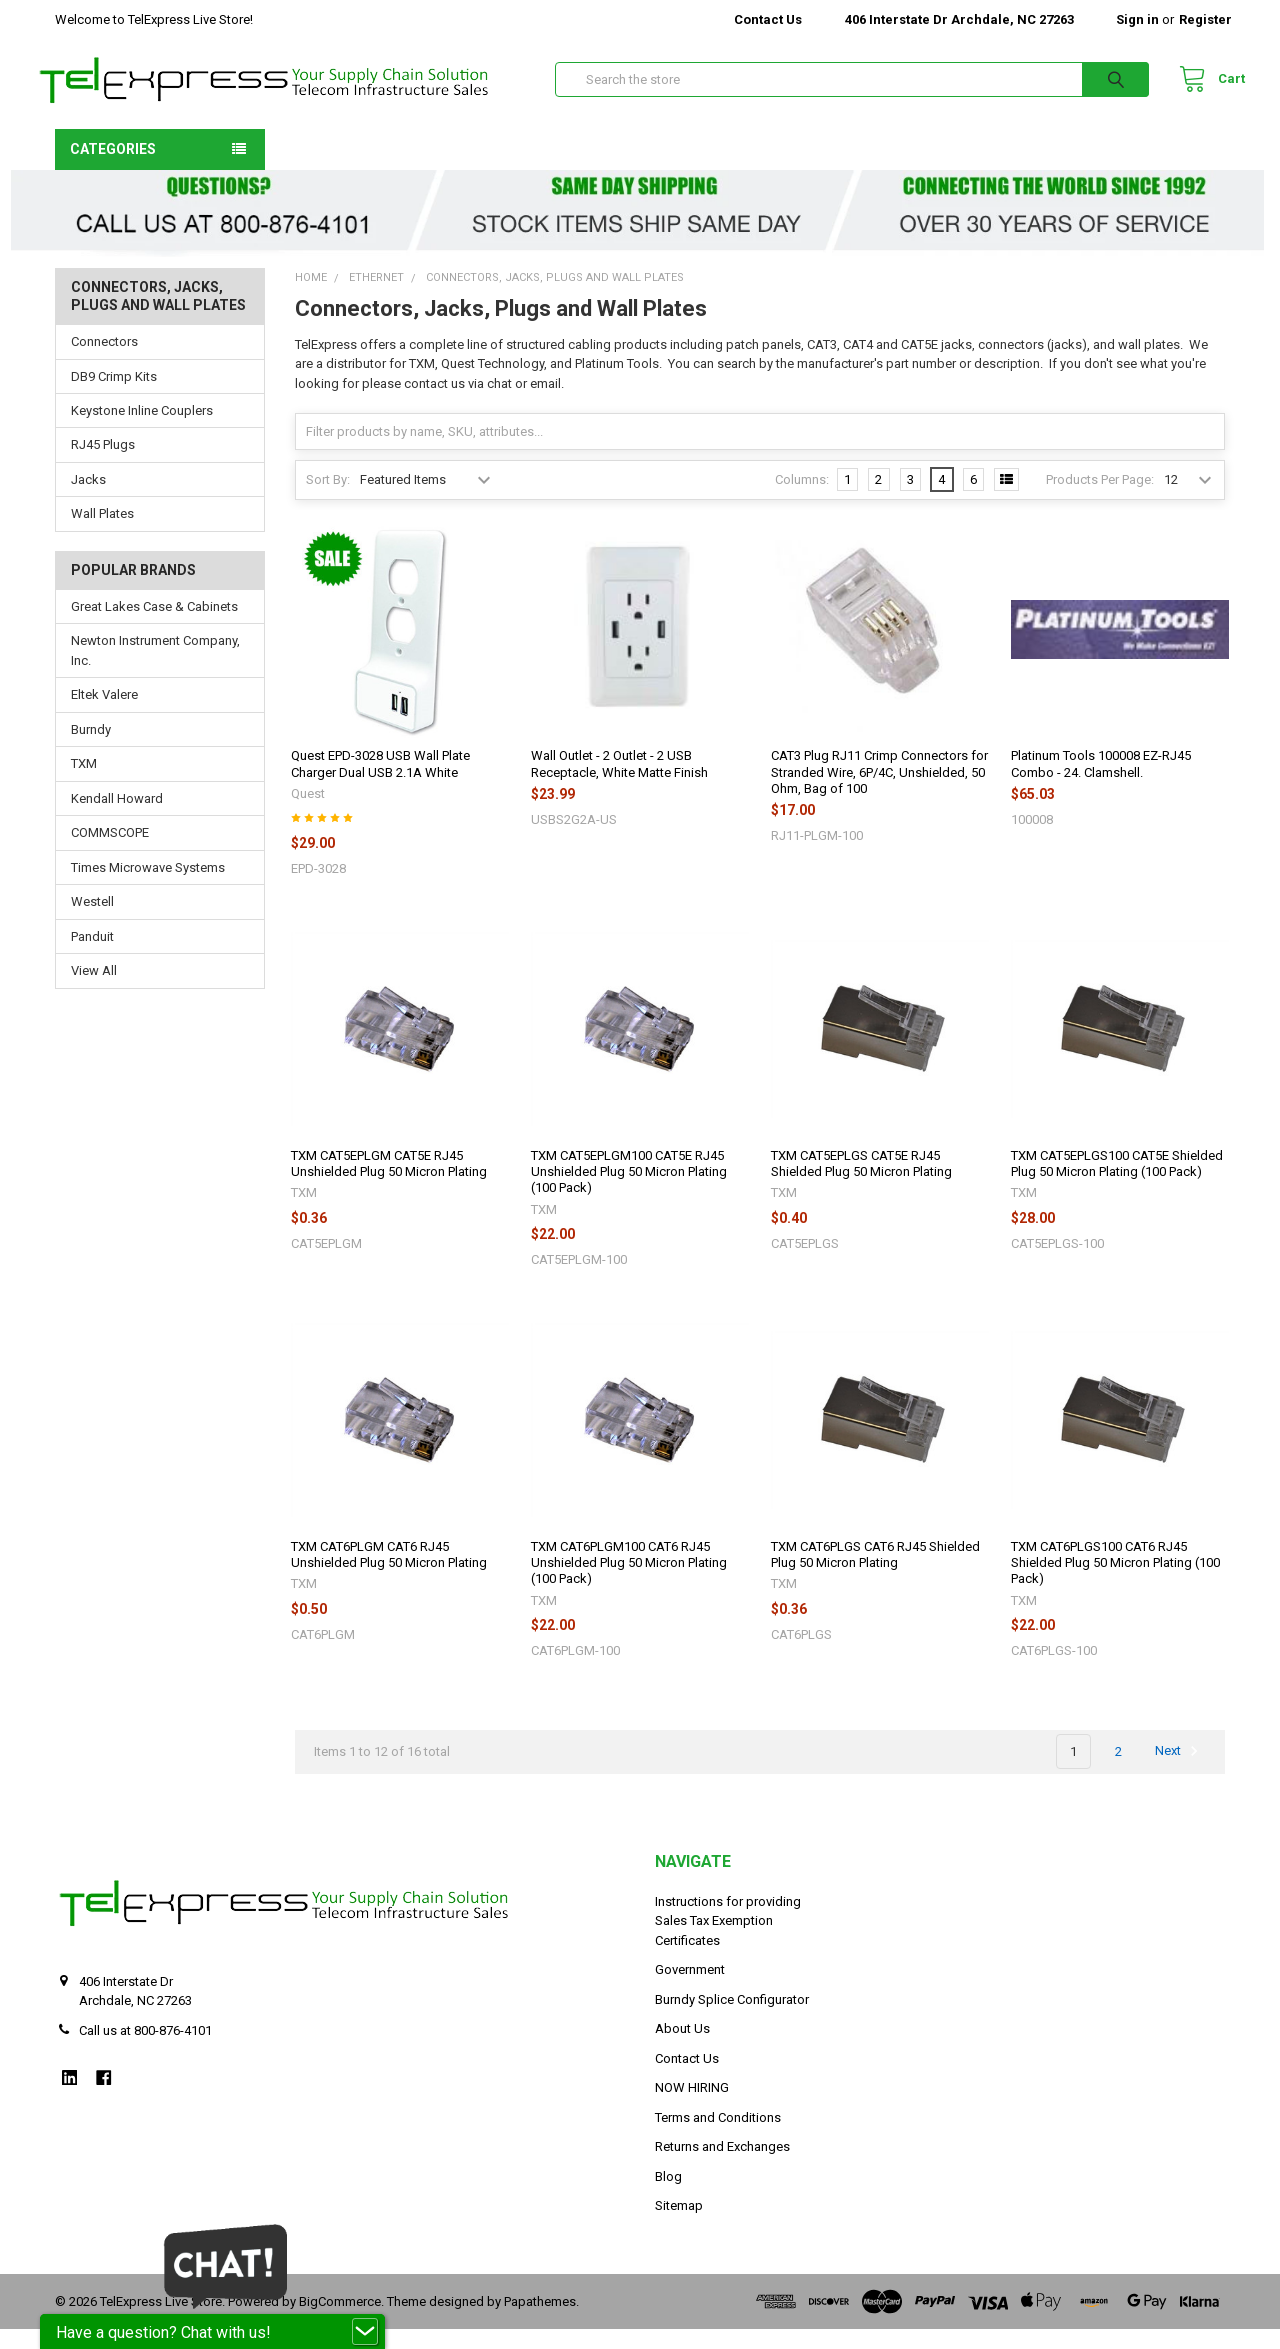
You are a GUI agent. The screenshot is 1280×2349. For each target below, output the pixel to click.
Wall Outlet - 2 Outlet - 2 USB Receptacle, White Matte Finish (619, 783)
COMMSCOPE (110, 852)
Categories (113, 169)
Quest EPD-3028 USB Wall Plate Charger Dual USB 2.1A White (380, 783)
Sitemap (679, 2225)
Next (1179, 1771)
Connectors (104, 361)
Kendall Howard (117, 818)
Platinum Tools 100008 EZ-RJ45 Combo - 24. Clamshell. (1101, 783)
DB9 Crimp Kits (114, 395)
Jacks (88, 499)
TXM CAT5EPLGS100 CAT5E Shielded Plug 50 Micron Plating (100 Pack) (1117, 1183)
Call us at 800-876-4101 (145, 2050)
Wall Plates (102, 533)
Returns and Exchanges (722, 2166)
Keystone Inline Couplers (142, 430)
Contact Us (768, 19)
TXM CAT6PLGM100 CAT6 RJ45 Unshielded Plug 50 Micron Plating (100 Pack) (629, 1583)
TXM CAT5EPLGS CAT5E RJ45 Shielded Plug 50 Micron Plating (861, 1183)
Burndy (91, 749)
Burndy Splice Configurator (732, 2019)
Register (1205, 19)
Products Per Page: (1100, 499)
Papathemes (540, 2321)
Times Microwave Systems (148, 887)
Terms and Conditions (718, 2137)
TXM (84, 783)
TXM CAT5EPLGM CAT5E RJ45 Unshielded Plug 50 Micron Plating (389, 1183)
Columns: (802, 499)
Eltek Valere (104, 714)
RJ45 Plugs (103, 464)
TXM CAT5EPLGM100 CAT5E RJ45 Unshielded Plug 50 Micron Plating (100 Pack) (629, 1192)
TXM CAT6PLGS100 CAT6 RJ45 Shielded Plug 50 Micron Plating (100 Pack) (1115, 1583)
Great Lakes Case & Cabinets (154, 626)
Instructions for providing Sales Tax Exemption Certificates (728, 1941)
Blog (668, 2196)
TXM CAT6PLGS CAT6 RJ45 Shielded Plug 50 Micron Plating (875, 1574)
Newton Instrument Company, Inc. (155, 670)
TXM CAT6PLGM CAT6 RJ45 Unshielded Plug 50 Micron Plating (389, 1574)
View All (94, 990)
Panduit (92, 956)
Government (690, 1989)
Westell (92, 921)
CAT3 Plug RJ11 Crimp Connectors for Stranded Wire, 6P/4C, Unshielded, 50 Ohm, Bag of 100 (879, 792)
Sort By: (328, 499)
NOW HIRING (692, 2107)
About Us (682, 2048)
